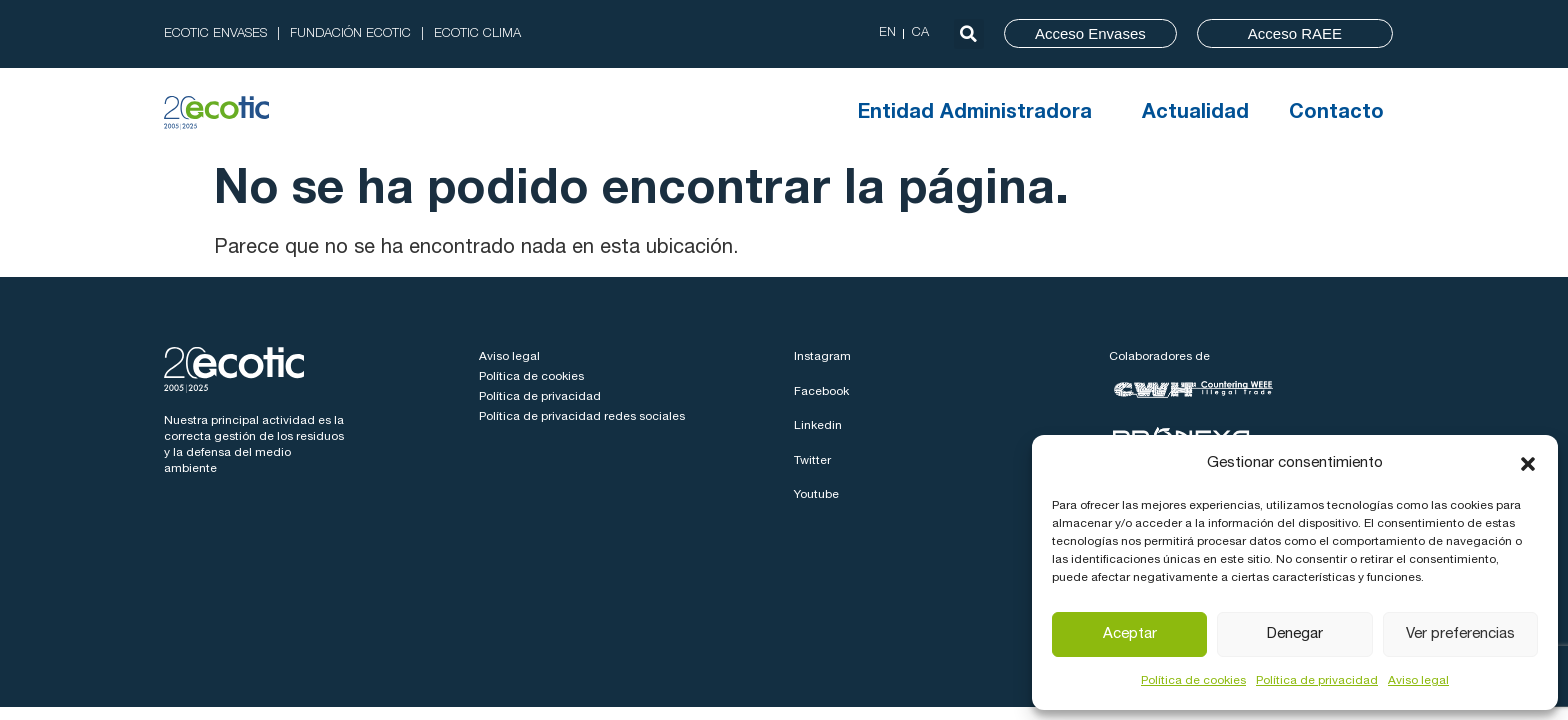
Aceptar (1130, 634)
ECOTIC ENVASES (215, 34)
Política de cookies (1193, 681)
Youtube (816, 495)
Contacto (1336, 114)
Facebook (821, 392)
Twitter (812, 461)
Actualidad (1195, 114)
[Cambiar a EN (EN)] (887, 34)
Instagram (822, 357)
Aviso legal (1418, 681)
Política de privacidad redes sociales (582, 417)
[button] (1528, 464)
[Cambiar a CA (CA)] (920, 34)
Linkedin (818, 426)
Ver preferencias (1460, 634)
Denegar (1295, 634)
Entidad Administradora (980, 114)
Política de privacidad (1317, 681)
